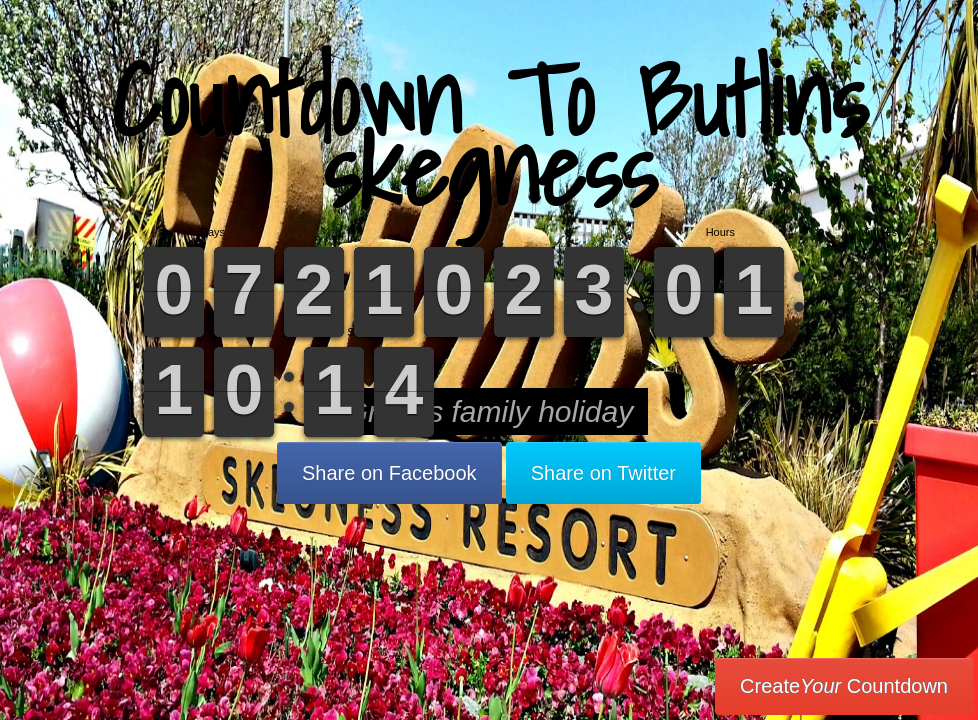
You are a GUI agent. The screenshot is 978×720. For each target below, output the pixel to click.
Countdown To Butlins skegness (489, 134)
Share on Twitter (603, 473)
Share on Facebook (389, 473)
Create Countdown (844, 686)
